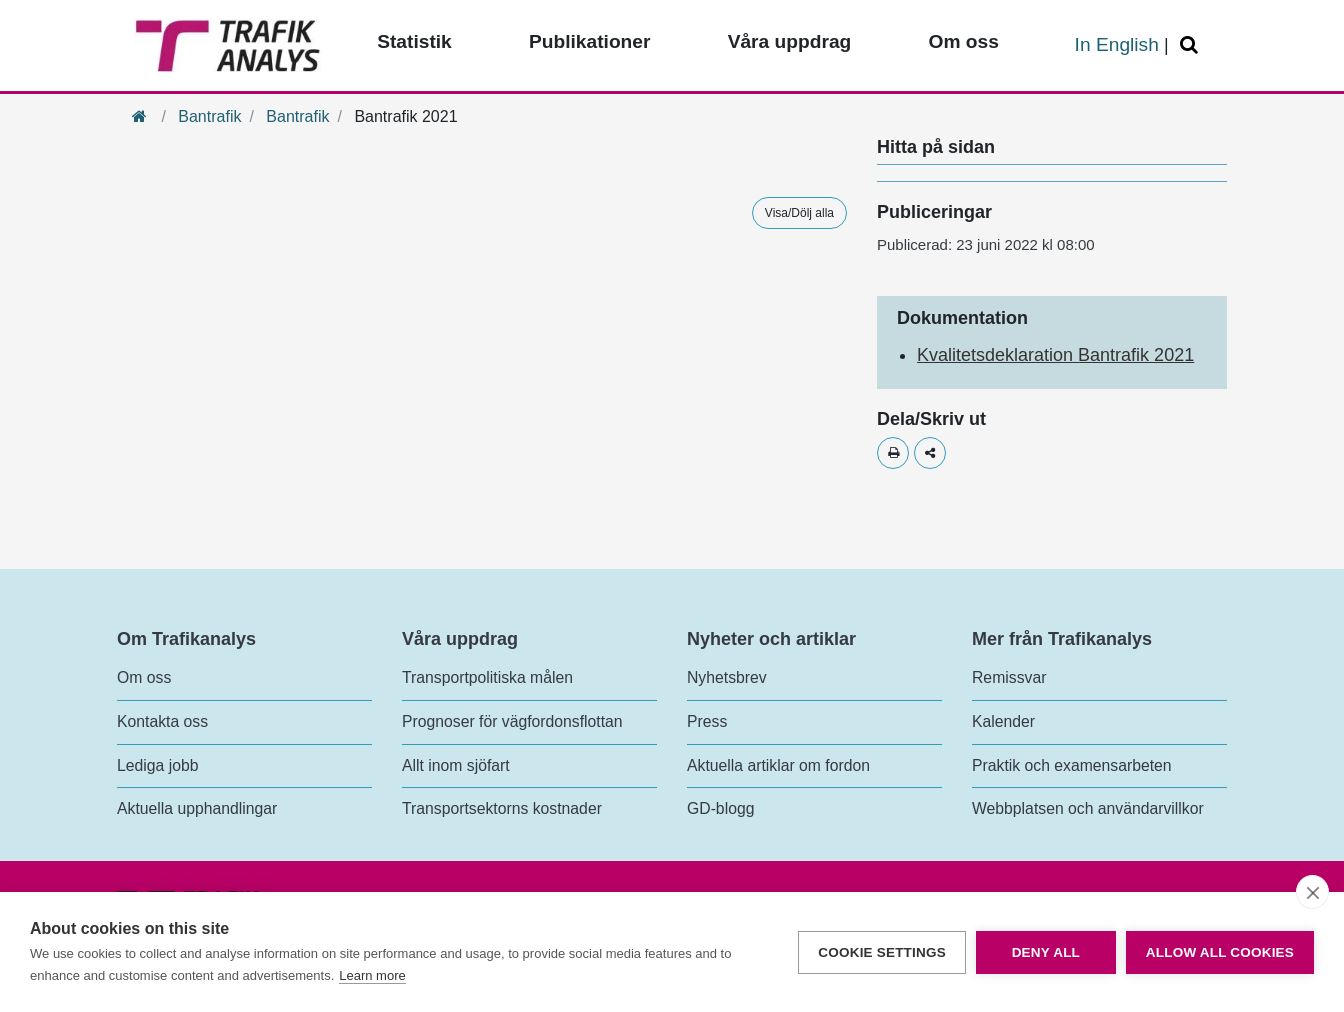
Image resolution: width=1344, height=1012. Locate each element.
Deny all (1046, 952)
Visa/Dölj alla (799, 213)
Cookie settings (882, 952)
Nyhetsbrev (727, 677)
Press (707, 721)
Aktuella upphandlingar (197, 808)
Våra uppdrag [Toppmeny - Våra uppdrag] (790, 41)
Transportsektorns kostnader (502, 808)
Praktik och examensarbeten (1072, 765)
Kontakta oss (162, 721)
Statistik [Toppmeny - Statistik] (414, 41)
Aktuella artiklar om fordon (778, 765)
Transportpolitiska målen (487, 677)
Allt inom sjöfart (456, 765)
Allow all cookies (1220, 952)
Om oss (144, 677)
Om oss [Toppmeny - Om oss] (963, 41)
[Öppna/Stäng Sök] (1192, 45)
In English (1117, 44)
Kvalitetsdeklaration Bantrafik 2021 (1055, 355)
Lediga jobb (157, 765)
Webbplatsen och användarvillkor (1088, 808)
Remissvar (1009, 677)
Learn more (372, 975)
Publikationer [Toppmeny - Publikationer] (590, 41)
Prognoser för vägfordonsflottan (512, 721)
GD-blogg (720, 808)
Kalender (1003, 721)
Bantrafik (209, 116)
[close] (1312, 892)
